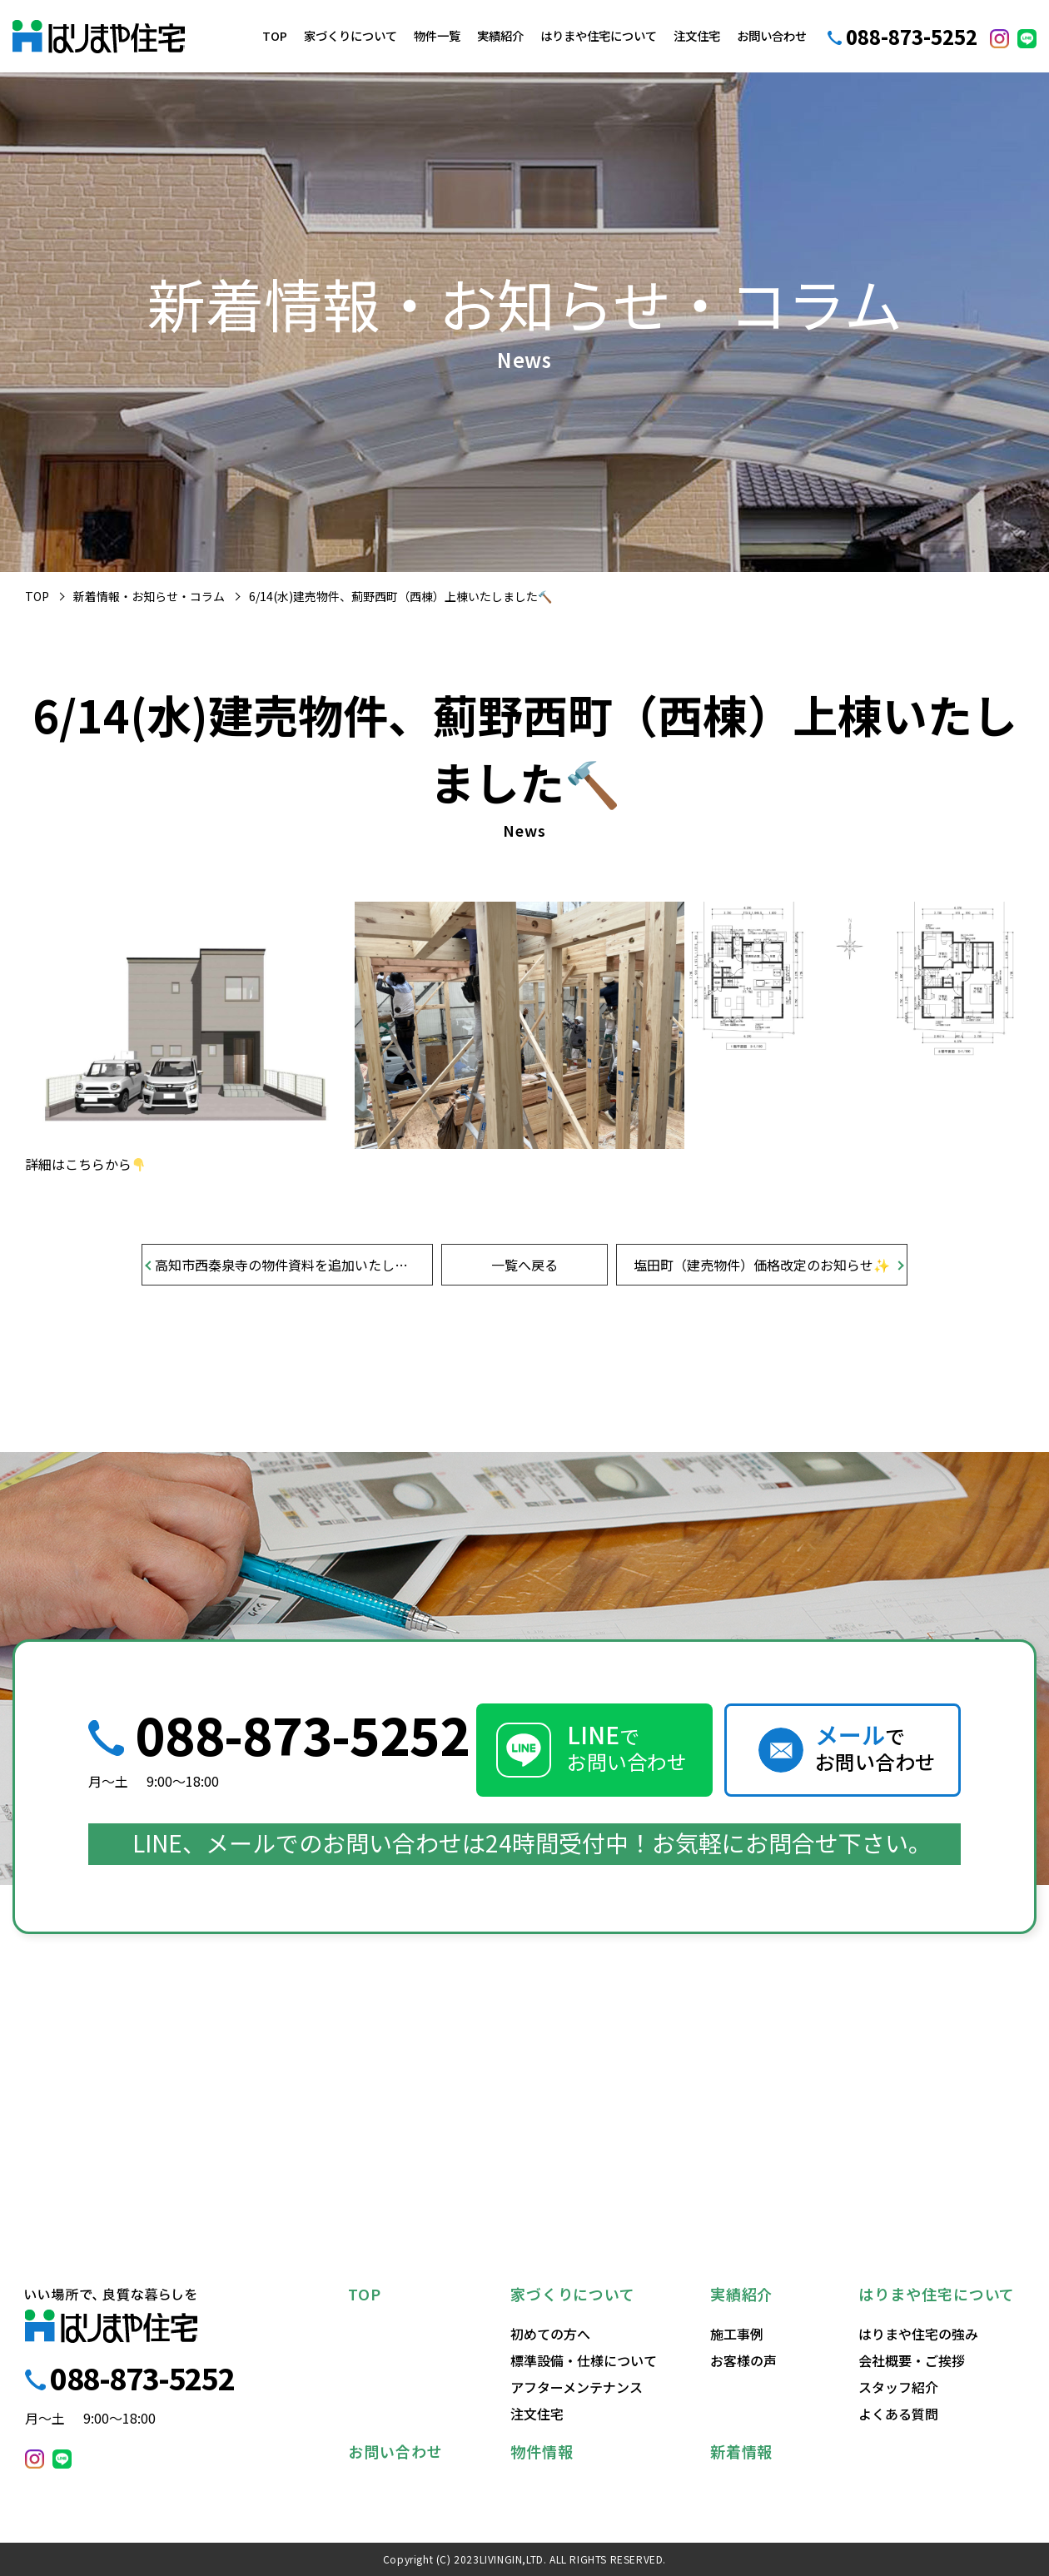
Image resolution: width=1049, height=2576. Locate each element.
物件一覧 (437, 35)
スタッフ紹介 (898, 2387)
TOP (274, 35)
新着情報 (741, 2451)
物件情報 (542, 2451)
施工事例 (736, 2334)
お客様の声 (743, 2360)
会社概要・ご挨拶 (911, 2360)
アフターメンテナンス (576, 2387)
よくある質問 (898, 2414)
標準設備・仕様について (583, 2360)
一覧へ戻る (524, 1265)
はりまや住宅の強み (918, 2334)
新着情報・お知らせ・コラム (149, 596)
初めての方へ (550, 2334)
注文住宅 (697, 35)
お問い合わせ (772, 35)
